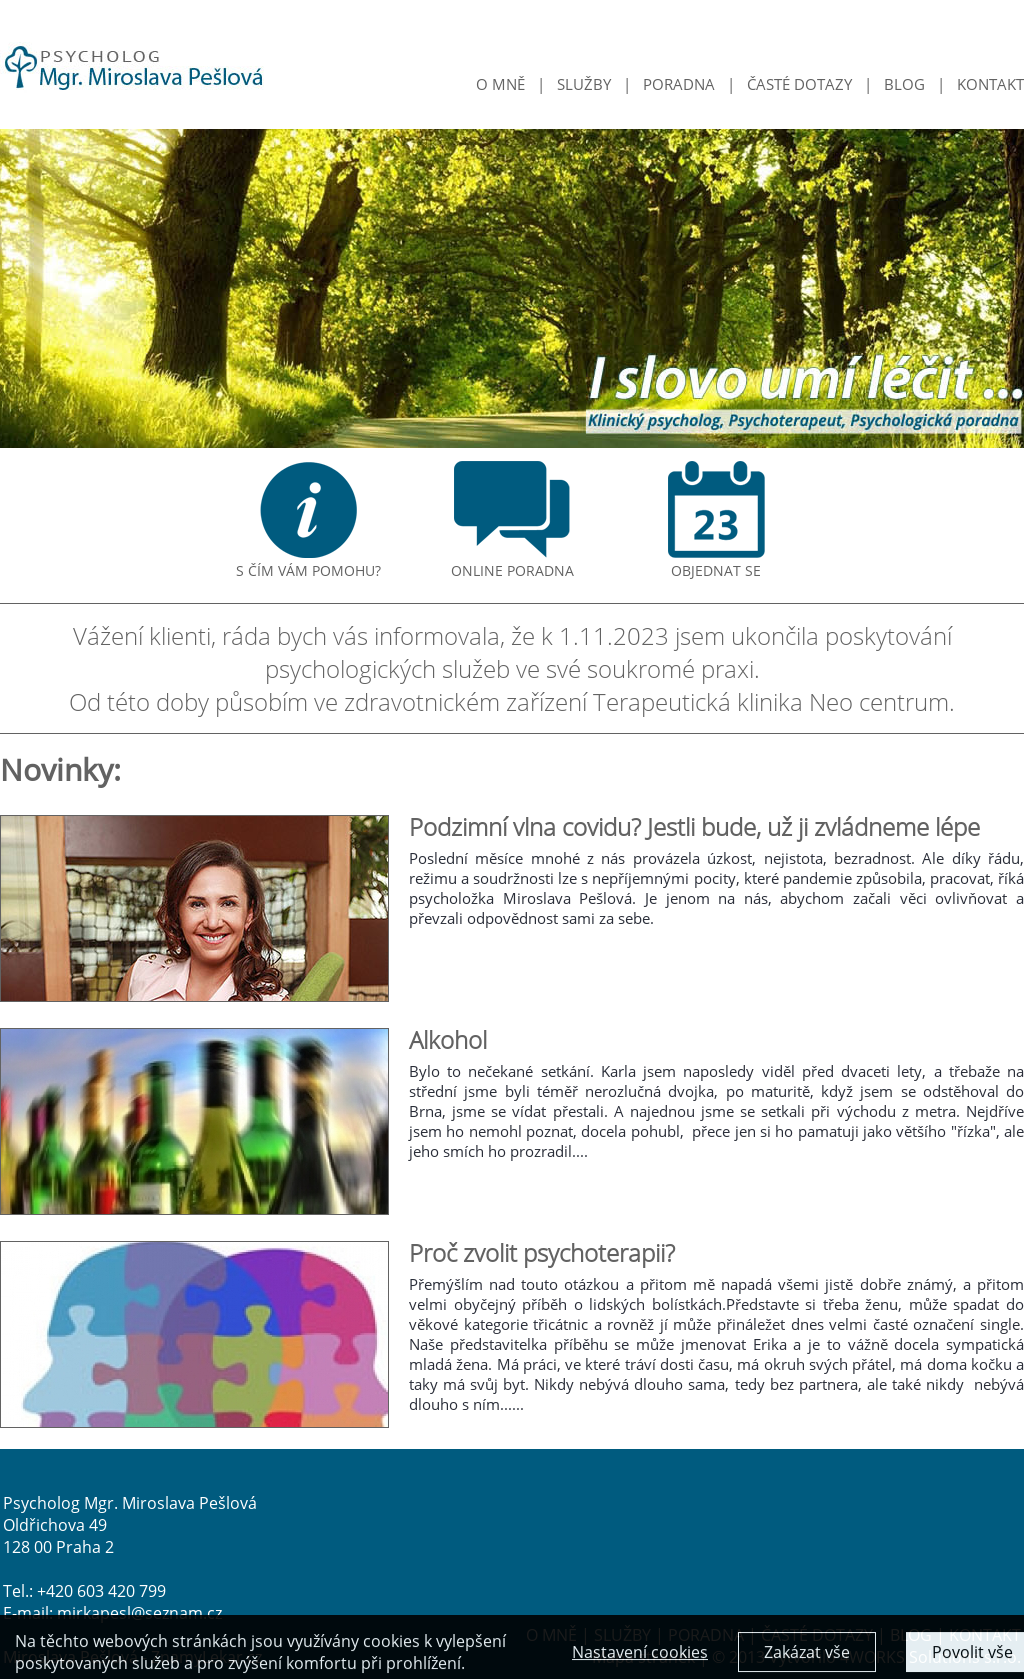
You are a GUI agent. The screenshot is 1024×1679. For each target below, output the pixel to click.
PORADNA (679, 84)
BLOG (904, 84)
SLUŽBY (584, 84)
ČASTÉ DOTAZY (799, 84)
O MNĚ (500, 84)
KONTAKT (990, 84)
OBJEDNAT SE (716, 563)
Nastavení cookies (640, 1654)
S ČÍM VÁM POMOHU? (308, 563)
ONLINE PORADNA (512, 563)
